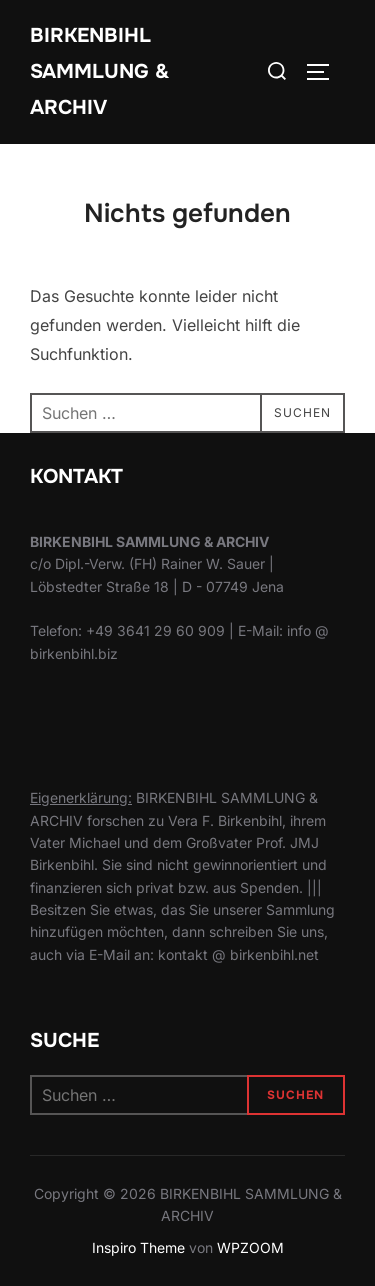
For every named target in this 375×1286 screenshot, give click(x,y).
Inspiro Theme (138, 1247)
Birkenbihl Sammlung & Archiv (99, 71)
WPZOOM (250, 1247)
